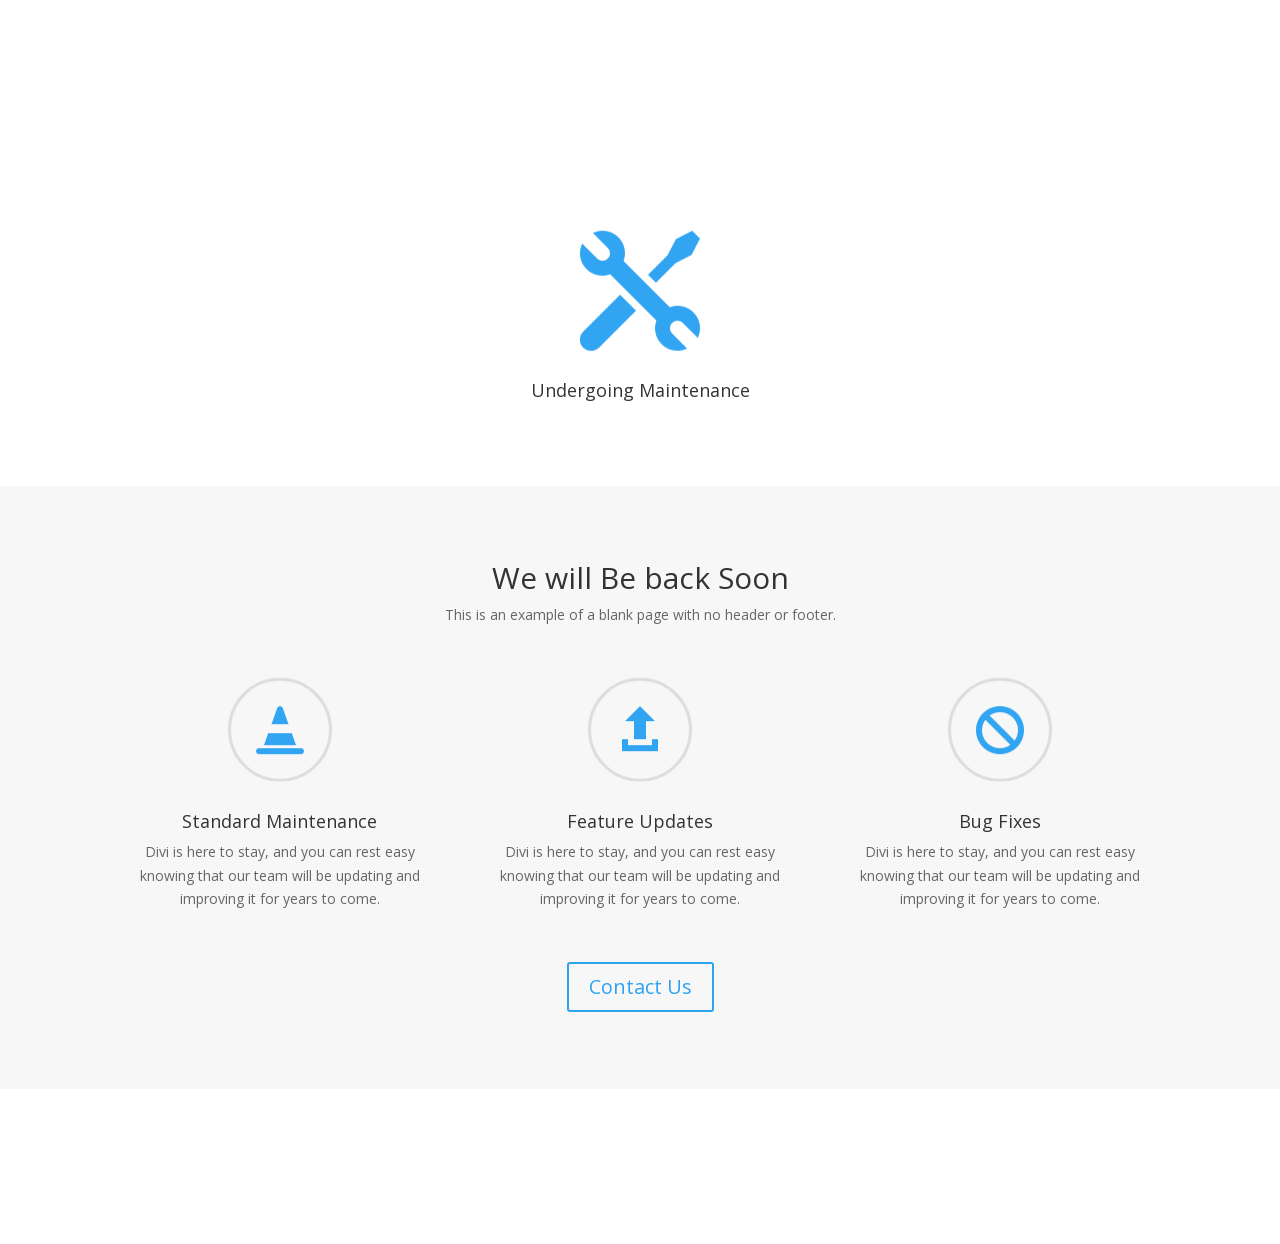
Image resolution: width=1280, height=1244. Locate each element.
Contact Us (640, 986)
